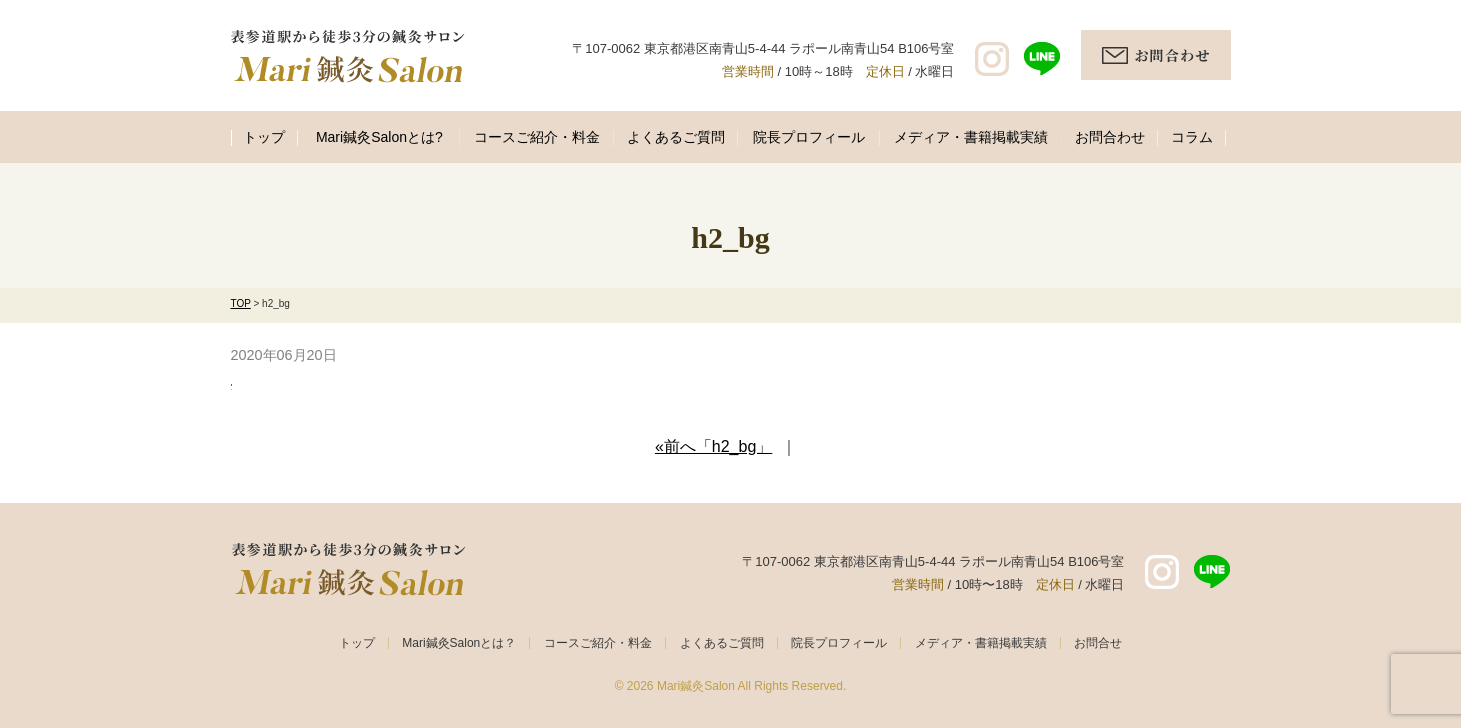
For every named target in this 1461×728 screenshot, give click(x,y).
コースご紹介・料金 (537, 137)
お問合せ (1098, 643)
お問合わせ (1110, 137)
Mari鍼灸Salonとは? (379, 137)
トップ (264, 137)
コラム (1192, 137)
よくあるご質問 (676, 137)
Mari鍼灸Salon (696, 686)
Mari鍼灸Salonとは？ (459, 643)
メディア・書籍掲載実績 (971, 137)
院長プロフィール (809, 137)
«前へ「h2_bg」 (713, 446)
